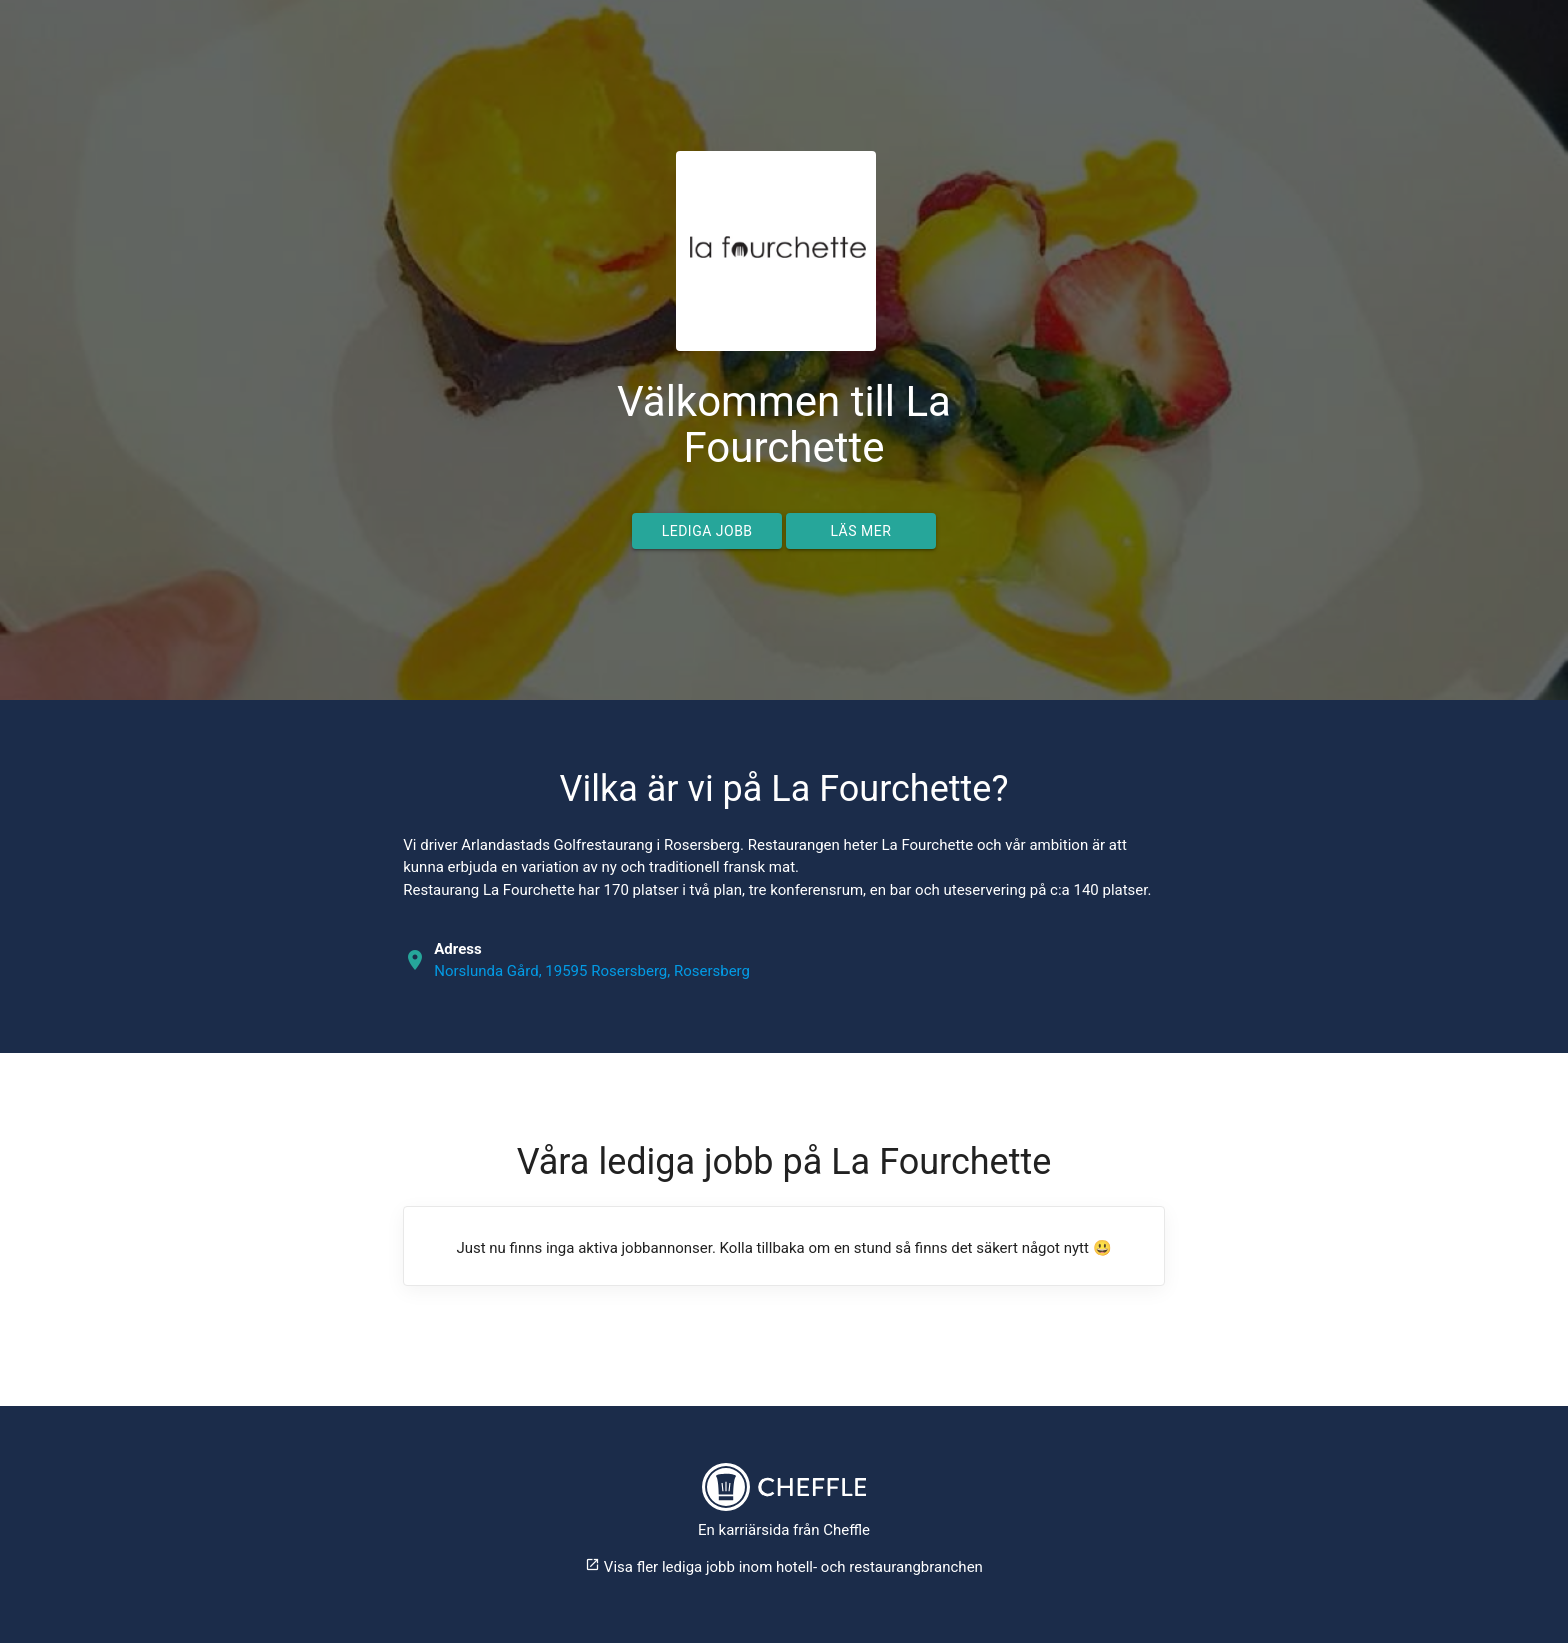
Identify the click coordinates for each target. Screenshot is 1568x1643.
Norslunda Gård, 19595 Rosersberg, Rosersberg (592, 971)
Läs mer (860, 531)
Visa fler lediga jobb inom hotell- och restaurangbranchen (784, 1567)
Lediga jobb (707, 531)
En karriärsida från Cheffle (784, 1530)
